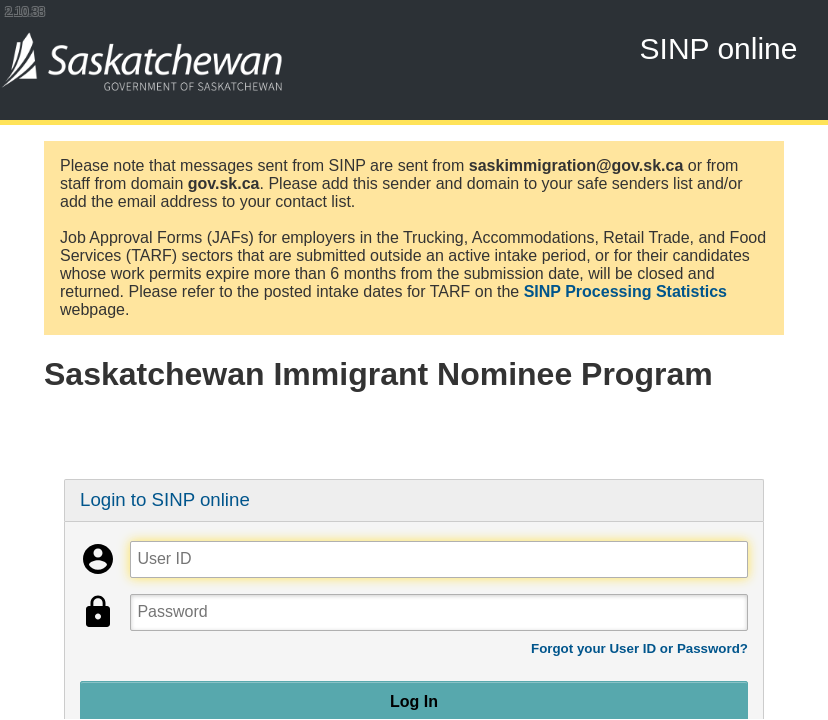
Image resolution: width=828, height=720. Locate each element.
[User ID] (438, 559)
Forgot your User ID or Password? (639, 648)
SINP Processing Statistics (625, 291)
